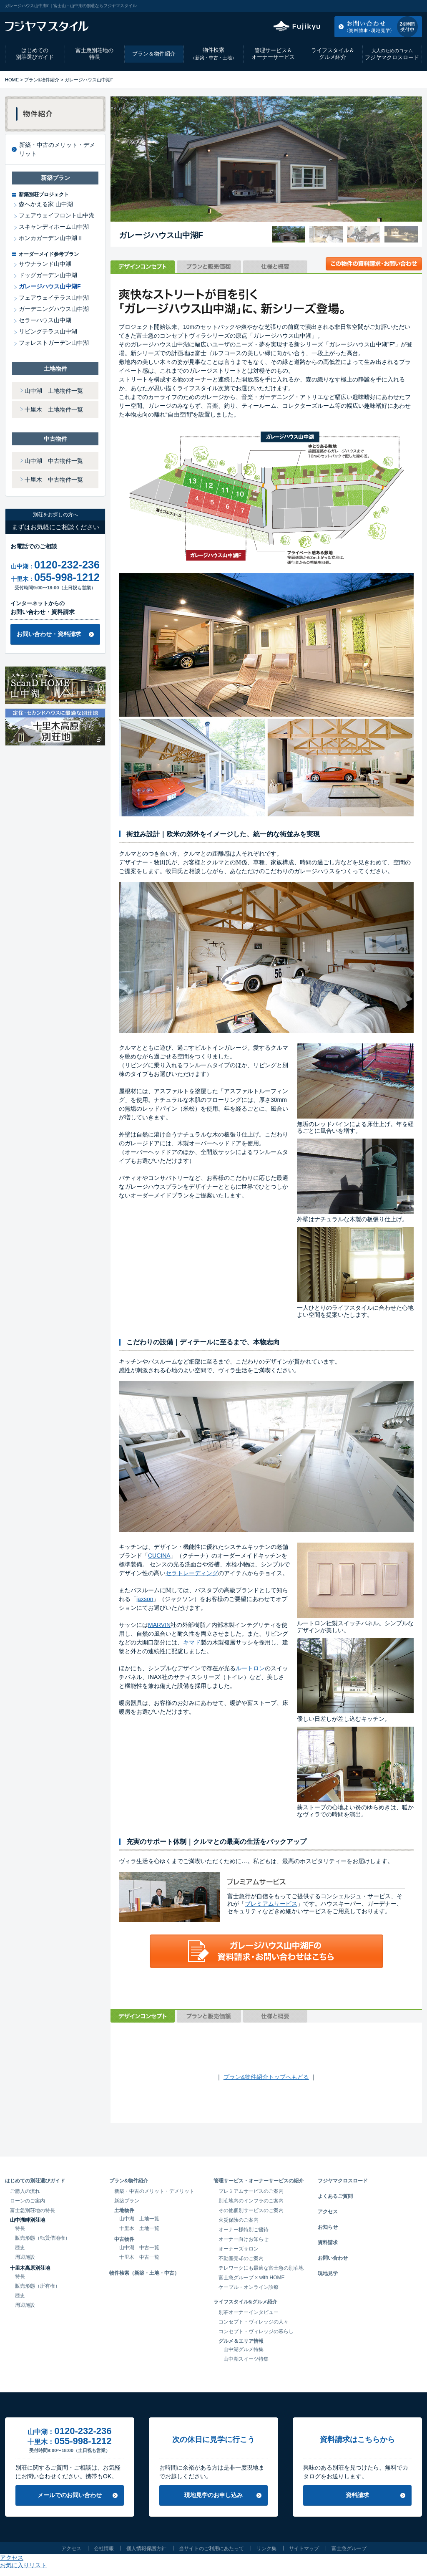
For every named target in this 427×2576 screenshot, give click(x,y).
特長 (20, 2228)
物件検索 (213, 54)
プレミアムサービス (271, 1903)
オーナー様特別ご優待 (244, 2230)
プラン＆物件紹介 (154, 54)
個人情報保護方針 (146, 2548)
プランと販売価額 (209, 266)
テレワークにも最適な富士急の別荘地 (261, 2268)
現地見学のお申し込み (213, 2495)
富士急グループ (349, 2548)
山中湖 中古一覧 (139, 2247)
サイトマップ (304, 2548)
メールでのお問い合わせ (70, 2495)
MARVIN (159, 1624)
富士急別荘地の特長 (94, 54)
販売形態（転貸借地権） (42, 2238)
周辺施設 (25, 2257)
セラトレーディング (192, 1573)
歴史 (20, 2247)
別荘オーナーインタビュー (249, 2312)
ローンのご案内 (27, 2201)
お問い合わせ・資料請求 (49, 634)
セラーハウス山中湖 (45, 320)
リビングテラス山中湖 (48, 331)
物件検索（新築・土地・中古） (144, 2273)
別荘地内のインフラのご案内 (251, 2201)
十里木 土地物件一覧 (54, 409)
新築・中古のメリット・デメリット (57, 149)
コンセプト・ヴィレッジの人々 (254, 2322)
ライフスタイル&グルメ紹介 (245, 2302)
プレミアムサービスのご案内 (251, 2191)
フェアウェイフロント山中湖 (57, 215)
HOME (12, 79)
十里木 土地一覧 (139, 2228)
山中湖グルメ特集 (244, 2349)
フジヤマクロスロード (392, 54)
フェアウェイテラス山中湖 (54, 297)
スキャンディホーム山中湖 (54, 226)
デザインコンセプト (143, 266)
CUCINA (159, 1555)
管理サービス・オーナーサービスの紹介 (259, 2181)
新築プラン (126, 2201)
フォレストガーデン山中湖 (54, 342)
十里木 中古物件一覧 (54, 479)
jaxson (144, 1599)
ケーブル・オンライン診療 (249, 2287)
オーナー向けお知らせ (244, 2239)
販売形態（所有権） (37, 2286)
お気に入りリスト (399, 5)
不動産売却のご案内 (241, 2258)
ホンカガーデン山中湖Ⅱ (51, 238)
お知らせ (328, 2227)
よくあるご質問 (335, 2196)
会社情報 (104, 2548)
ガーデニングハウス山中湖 (54, 309)
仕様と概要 (275, 266)
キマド (192, 1642)
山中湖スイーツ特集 (246, 2359)
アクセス (355, 5)
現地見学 (328, 2273)
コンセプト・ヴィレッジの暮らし (256, 2331)
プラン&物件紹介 (41, 79)
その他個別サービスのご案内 (251, 2210)
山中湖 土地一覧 (139, 2219)
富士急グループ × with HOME (252, 2278)
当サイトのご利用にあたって (211, 2548)
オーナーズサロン (239, 2249)
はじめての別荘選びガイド (35, 54)
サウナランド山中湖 (45, 263)
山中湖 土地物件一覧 (54, 390)
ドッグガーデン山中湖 (48, 275)
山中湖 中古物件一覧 (54, 460)
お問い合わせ (333, 2258)
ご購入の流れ (25, 2191)
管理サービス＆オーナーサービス (273, 54)
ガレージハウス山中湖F (50, 286)
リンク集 (266, 2548)
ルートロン (250, 1668)
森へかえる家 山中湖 (46, 204)
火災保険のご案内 (239, 2220)
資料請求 (328, 2242)
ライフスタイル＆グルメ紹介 (332, 54)
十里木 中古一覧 (139, 2257)
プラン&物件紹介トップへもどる (266, 2076)
